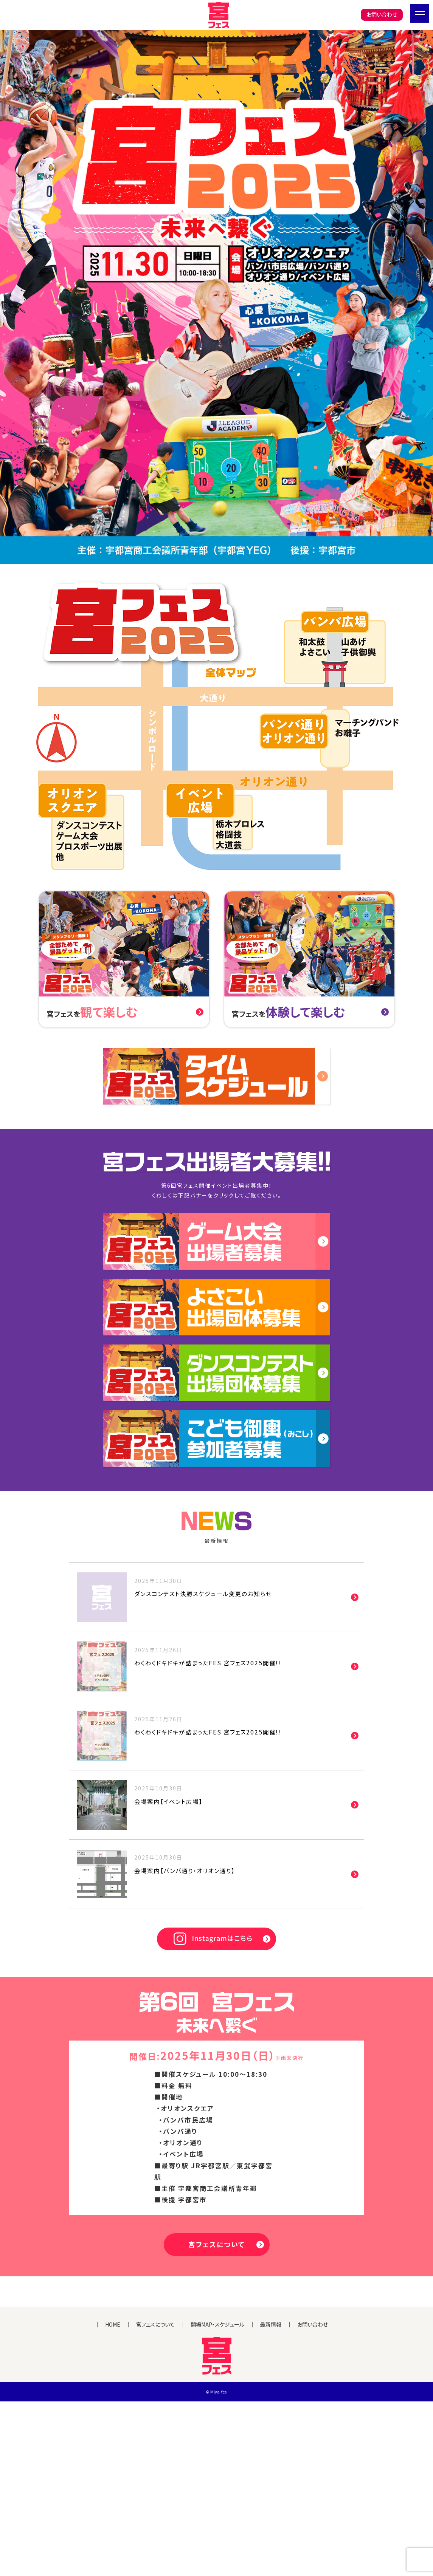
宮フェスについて (216, 2331)
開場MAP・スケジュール (217, 2499)
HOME (112, 2499)
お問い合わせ (381, 14)
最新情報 (270, 2499)
